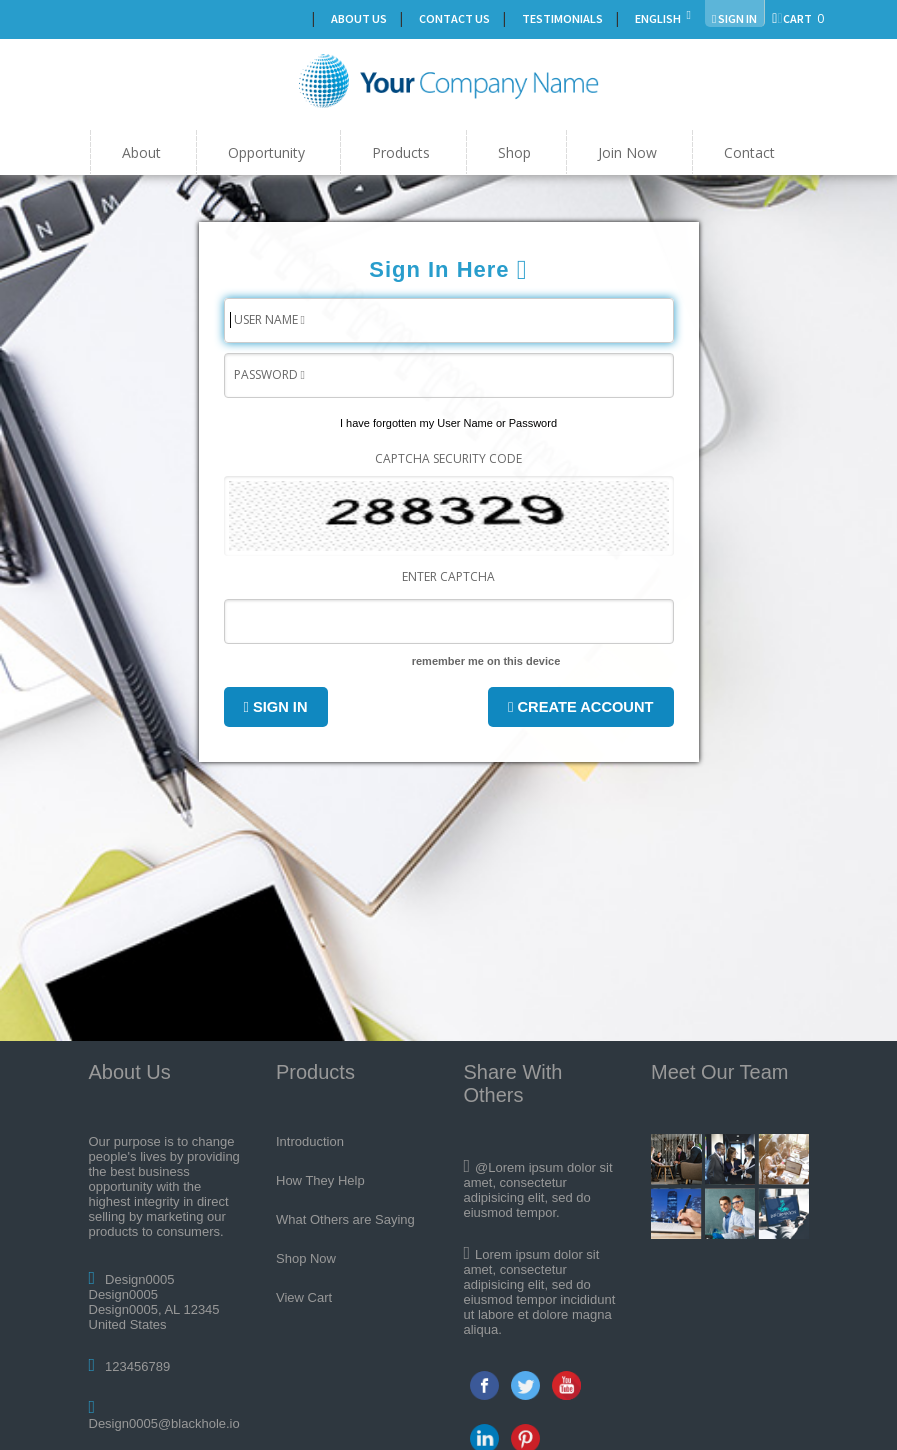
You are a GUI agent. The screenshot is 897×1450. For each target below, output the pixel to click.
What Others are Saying (345, 1219)
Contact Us (454, 18)
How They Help (320, 1180)
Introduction (310, 1141)
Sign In (276, 707)
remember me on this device (486, 661)
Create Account (580, 707)
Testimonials (562, 18)
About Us (359, 18)
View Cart (304, 1297)
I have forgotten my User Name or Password (448, 423)
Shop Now (306, 1258)
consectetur (533, 1269)
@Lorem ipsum (519, 1167)
